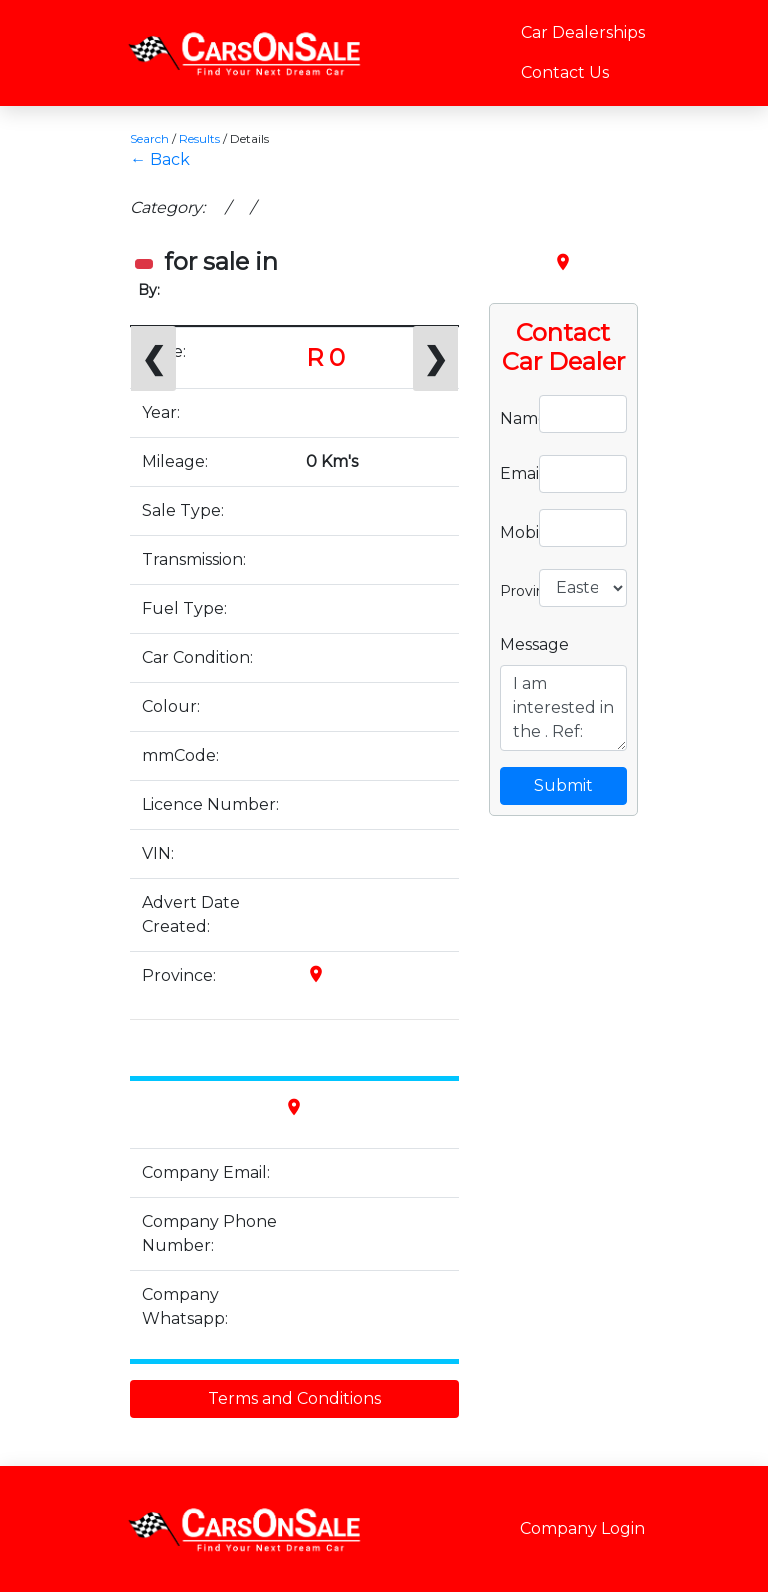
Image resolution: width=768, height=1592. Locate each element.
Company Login (582, 1528)
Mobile (512, 531)
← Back (160, 159)
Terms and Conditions (294, 1398)
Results (199, 138)
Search (149, 138)
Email (512, 473)
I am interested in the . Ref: (563, 708)
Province (512, 589)
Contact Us (565, 72)
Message (534, 644)
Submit (563, 785)
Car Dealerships (583, 32)
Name (512, 417)
